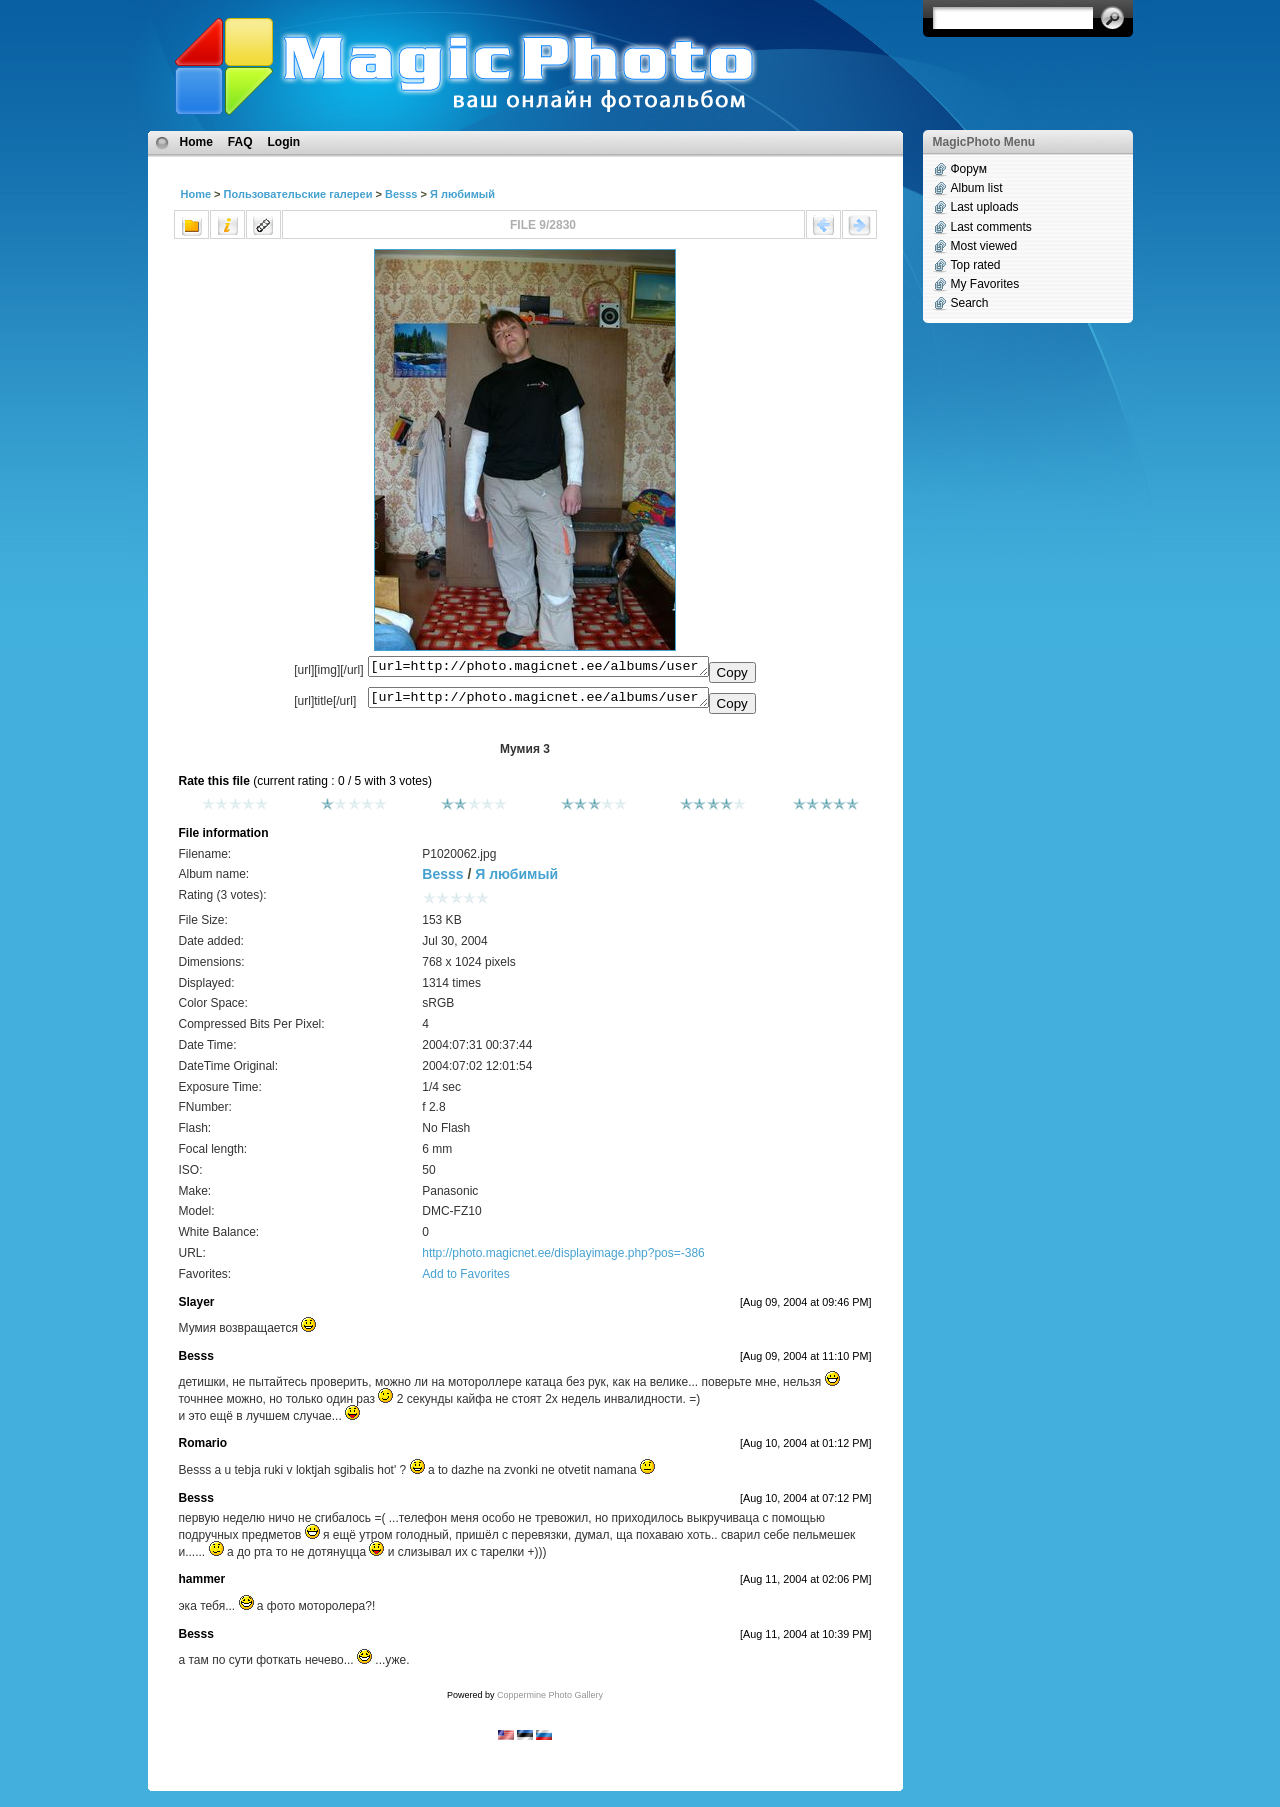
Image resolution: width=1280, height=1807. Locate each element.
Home (196, 142)
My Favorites (985, 284)
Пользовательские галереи (298, 194)
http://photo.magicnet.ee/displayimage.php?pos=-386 (563, 1259)
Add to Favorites (465, 1280)
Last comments (991, 227)
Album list (977, 188)
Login (284, 142)
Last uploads (985, 207)
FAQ (240, 142)
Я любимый (462, 194)
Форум (969, 169)
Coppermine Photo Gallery (550, 1701)
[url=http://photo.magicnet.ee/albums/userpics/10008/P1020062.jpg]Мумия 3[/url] (538, 702)
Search (970, 303)
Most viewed (984, 246)
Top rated (976, 265)
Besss (401, 194)
